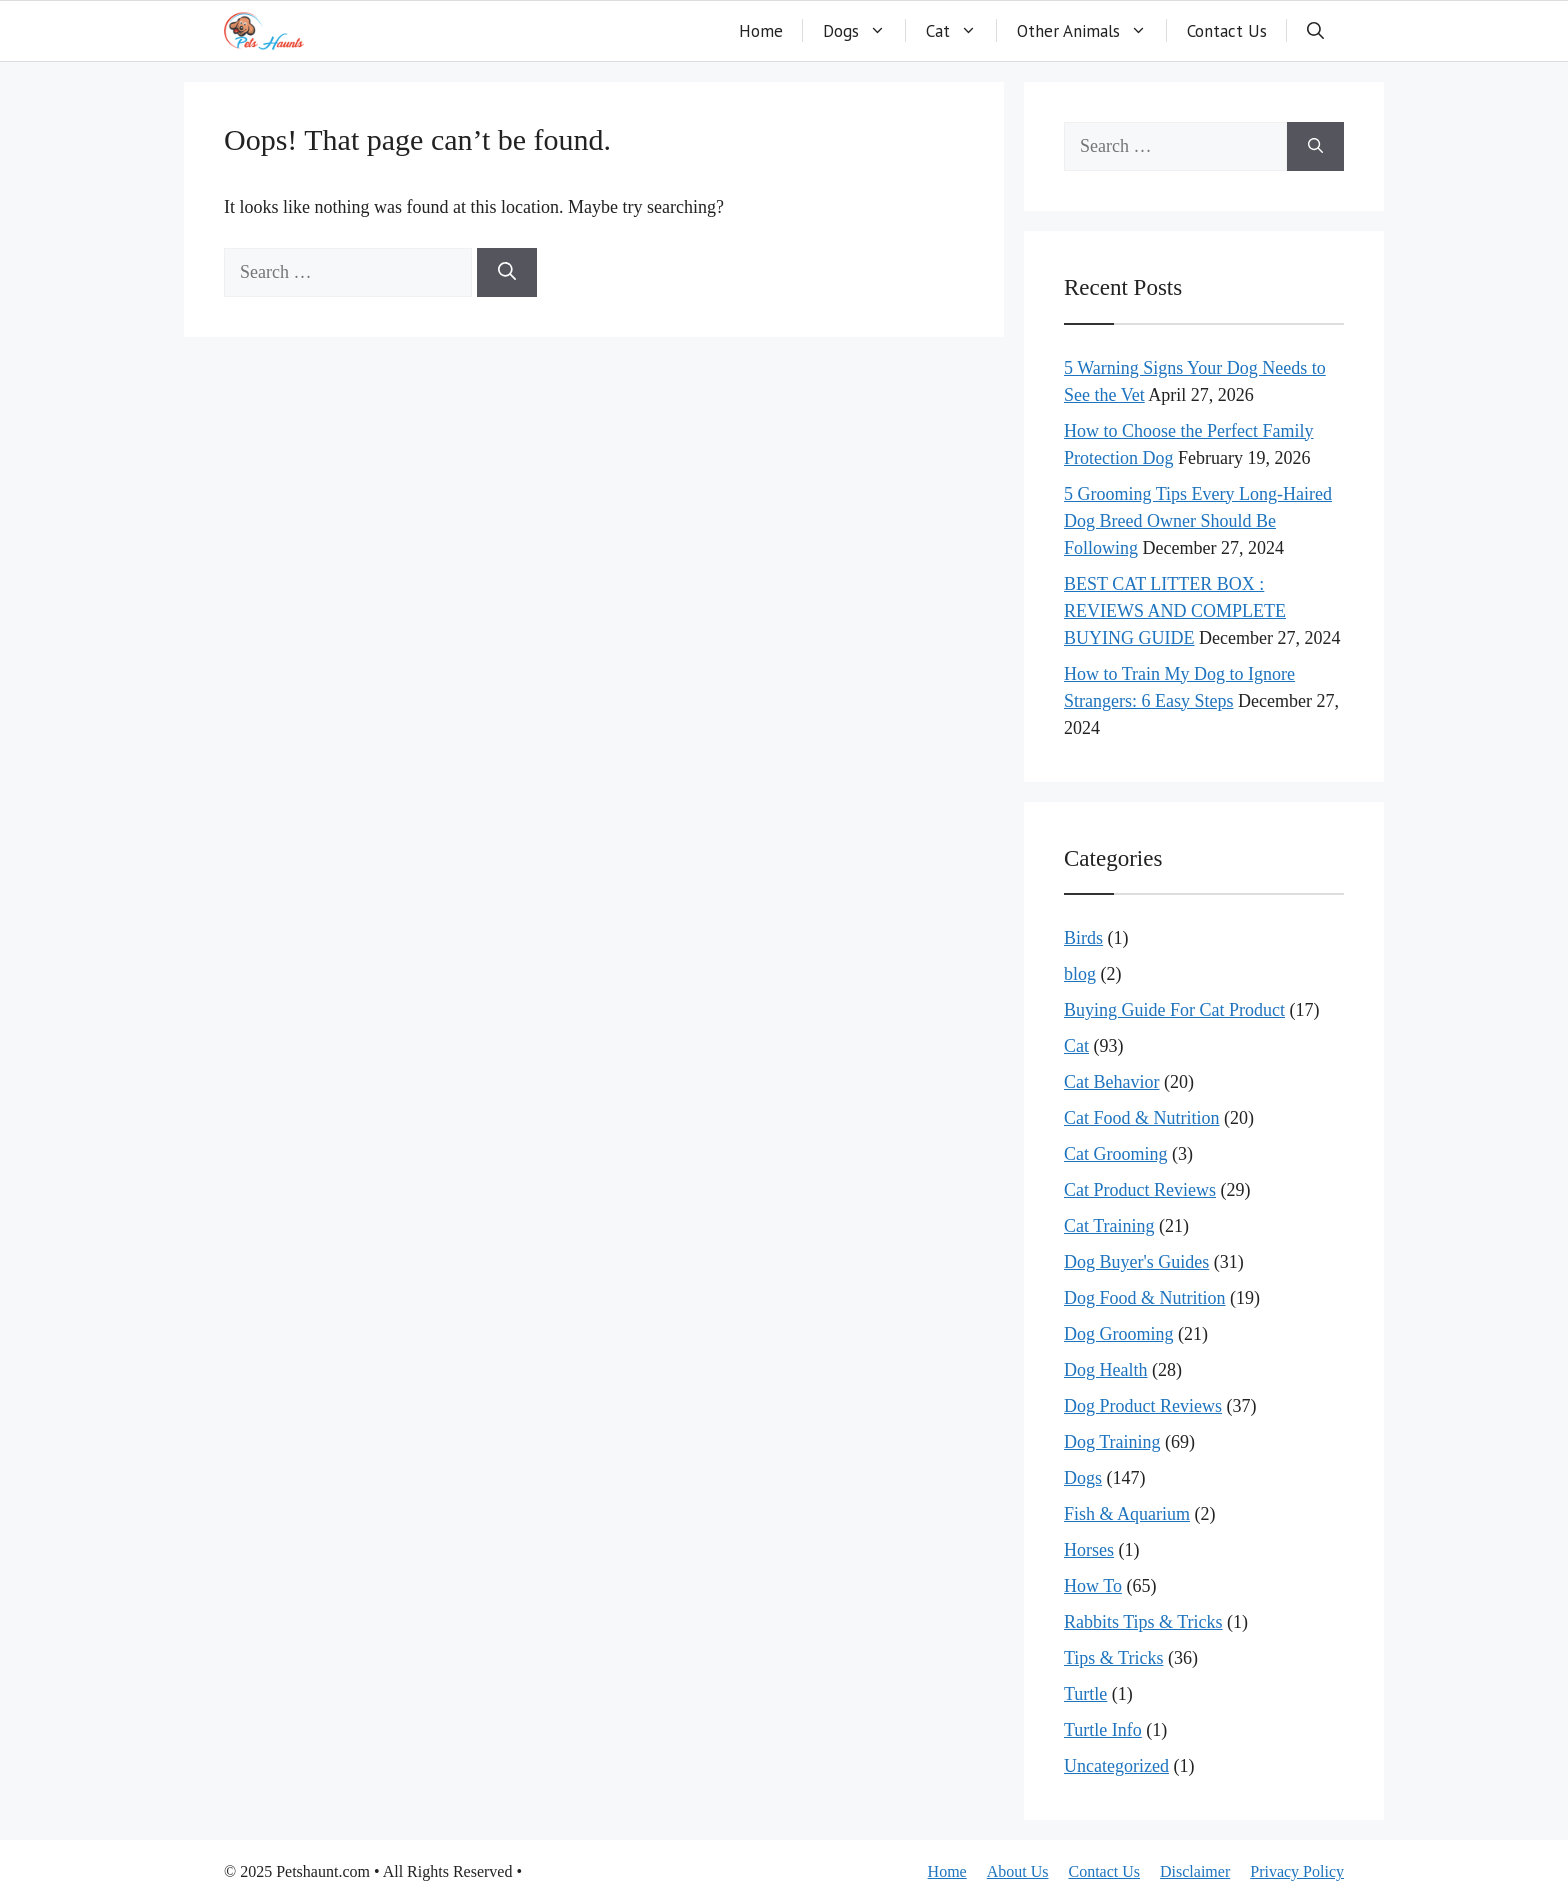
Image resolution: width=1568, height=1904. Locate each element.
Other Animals (1092, 31)
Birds (1083, 938)
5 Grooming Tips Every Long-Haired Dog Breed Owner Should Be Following (1198, 521)
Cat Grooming (1116, 1154)
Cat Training (1109, 1226)
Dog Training (1112, 1442)
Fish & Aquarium (1127, 1514)
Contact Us (1227, 31)
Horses (1089, 1550)
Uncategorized (1116, 1766)
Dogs (864, 31)
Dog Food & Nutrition (1145, 1298)
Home (761, 31)
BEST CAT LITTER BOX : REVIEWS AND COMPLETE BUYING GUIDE (1175, 611)
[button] (1315, 31)
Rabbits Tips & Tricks (1143, 1622)
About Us (1018, 1871)
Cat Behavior (1111, 1082)
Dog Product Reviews (1143, 1406)
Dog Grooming (1119, 1334)
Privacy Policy (1297, 1871)
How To (1093, 1586)
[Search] (507, 272)
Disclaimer (1195, 1871)
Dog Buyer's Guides (1136, 1262)
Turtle (1085, 1694)
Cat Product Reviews (1140, 1190)
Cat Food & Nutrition (1142, 1118)
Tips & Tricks (1113, 1658)
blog (1080, 974)
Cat (961, 31)
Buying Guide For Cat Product (1174, 1010)
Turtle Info (1103, 1730)
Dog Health (1105, 1370)
